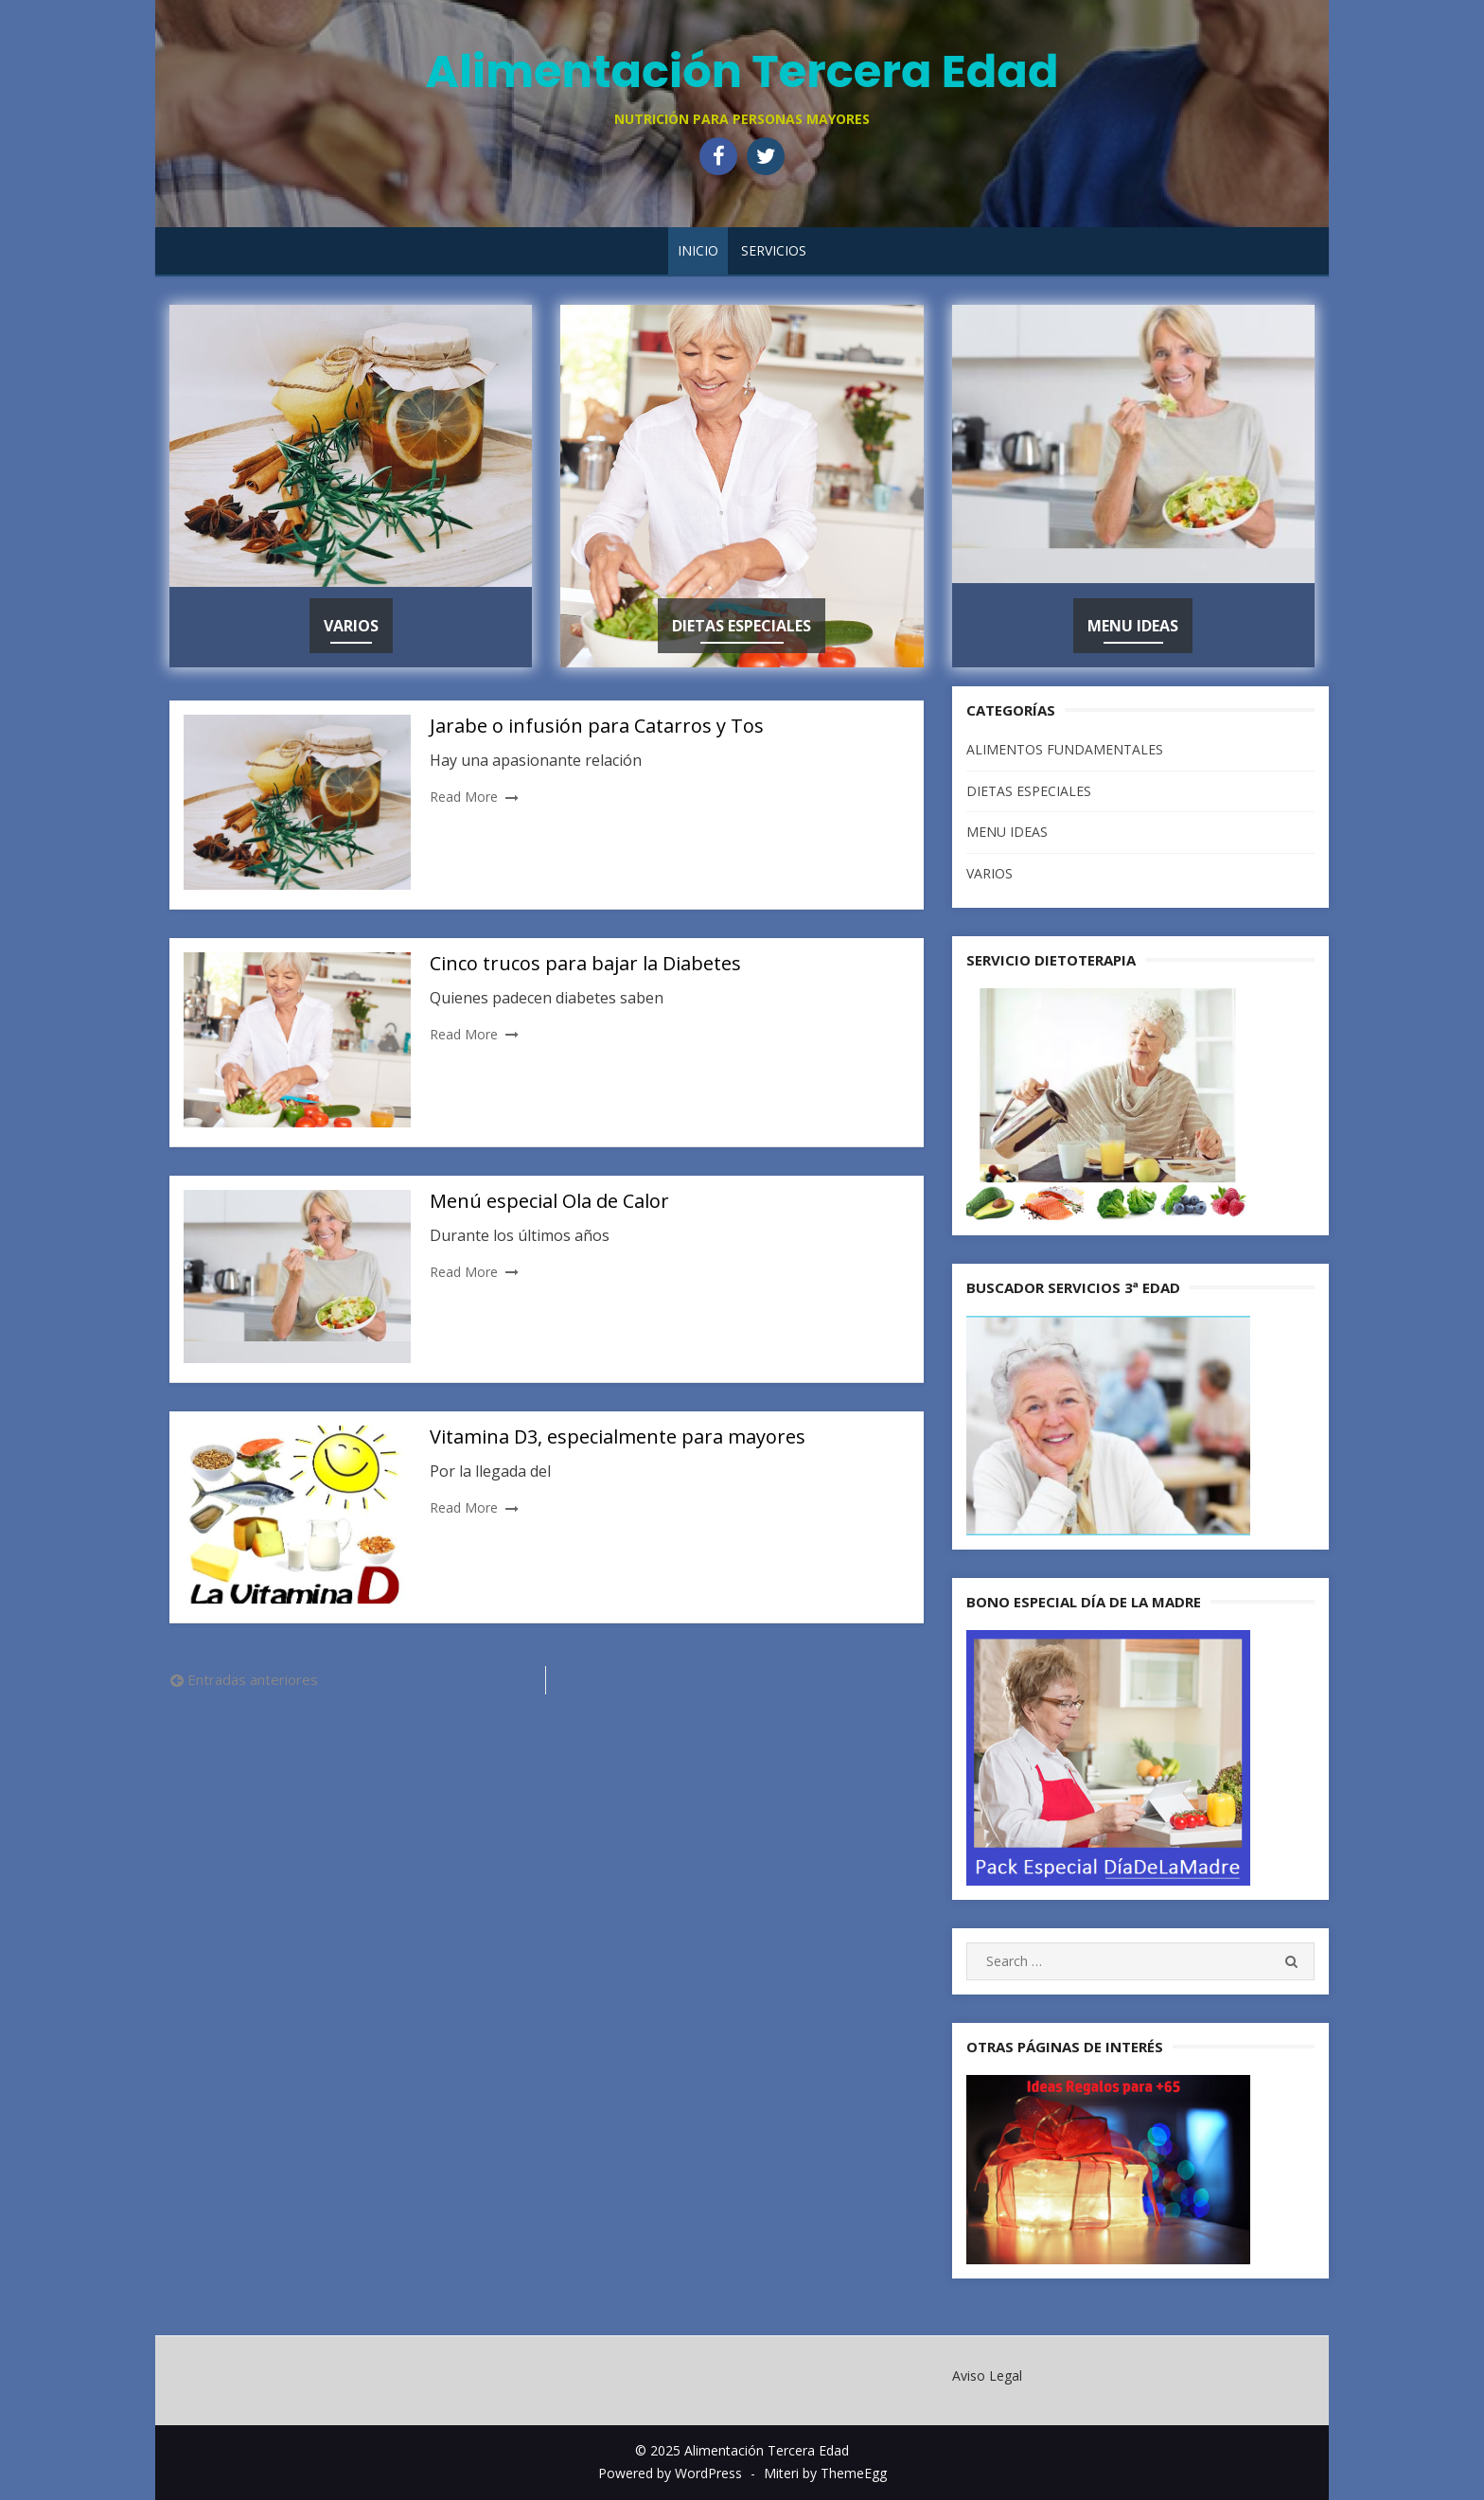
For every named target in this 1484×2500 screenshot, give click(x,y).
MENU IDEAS (1132, 625)
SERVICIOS (773, 250)
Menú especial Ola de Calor (549, 1201)
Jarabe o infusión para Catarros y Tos (597, 725)
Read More (464, 797)
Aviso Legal (987, 2376)
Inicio (698, 250)
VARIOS (351, 625)
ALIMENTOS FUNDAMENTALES (1064, 749)
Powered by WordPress (670, 2473)
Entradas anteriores (252, 1679)
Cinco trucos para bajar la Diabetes (585, 963)
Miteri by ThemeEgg (825, 2473)
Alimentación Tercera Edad (742, 71)
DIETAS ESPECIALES (741, 625)
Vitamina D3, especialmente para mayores (617, 1436)
